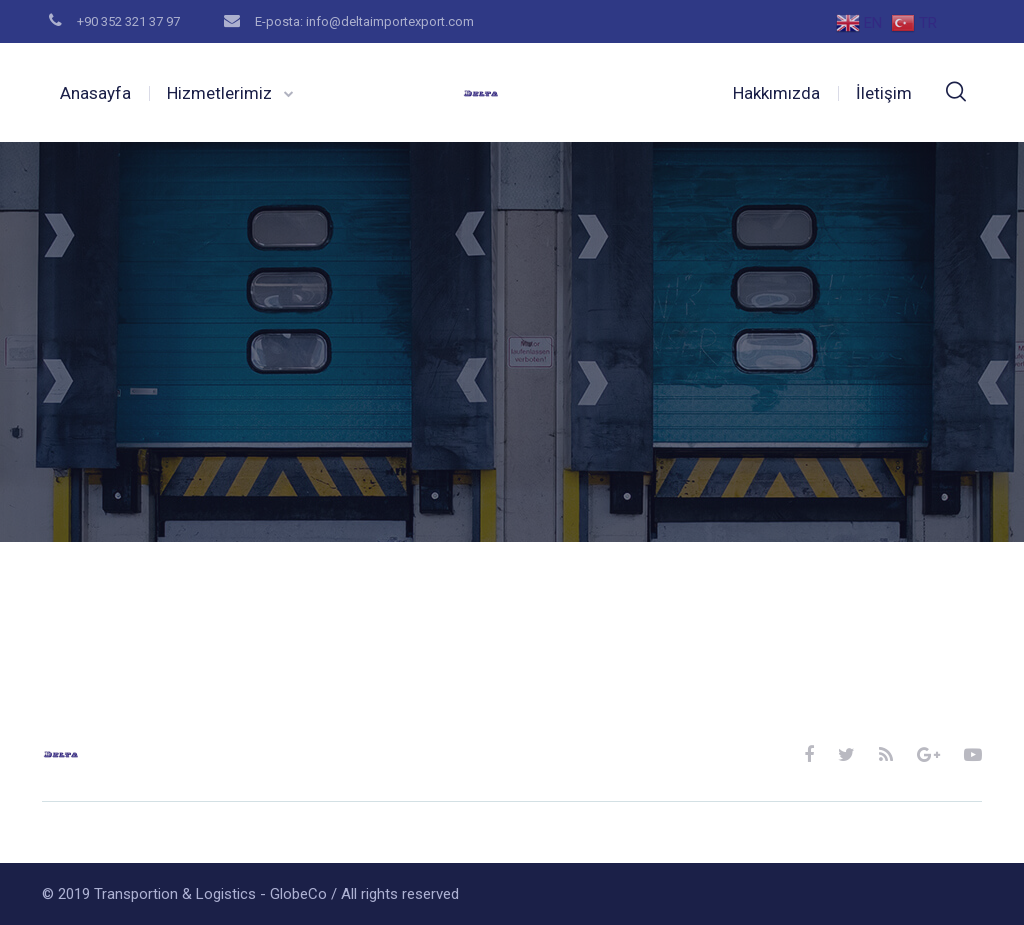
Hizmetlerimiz (219, 93)
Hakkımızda (776, 93)
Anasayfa (95, 93)
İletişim (884, 93)
